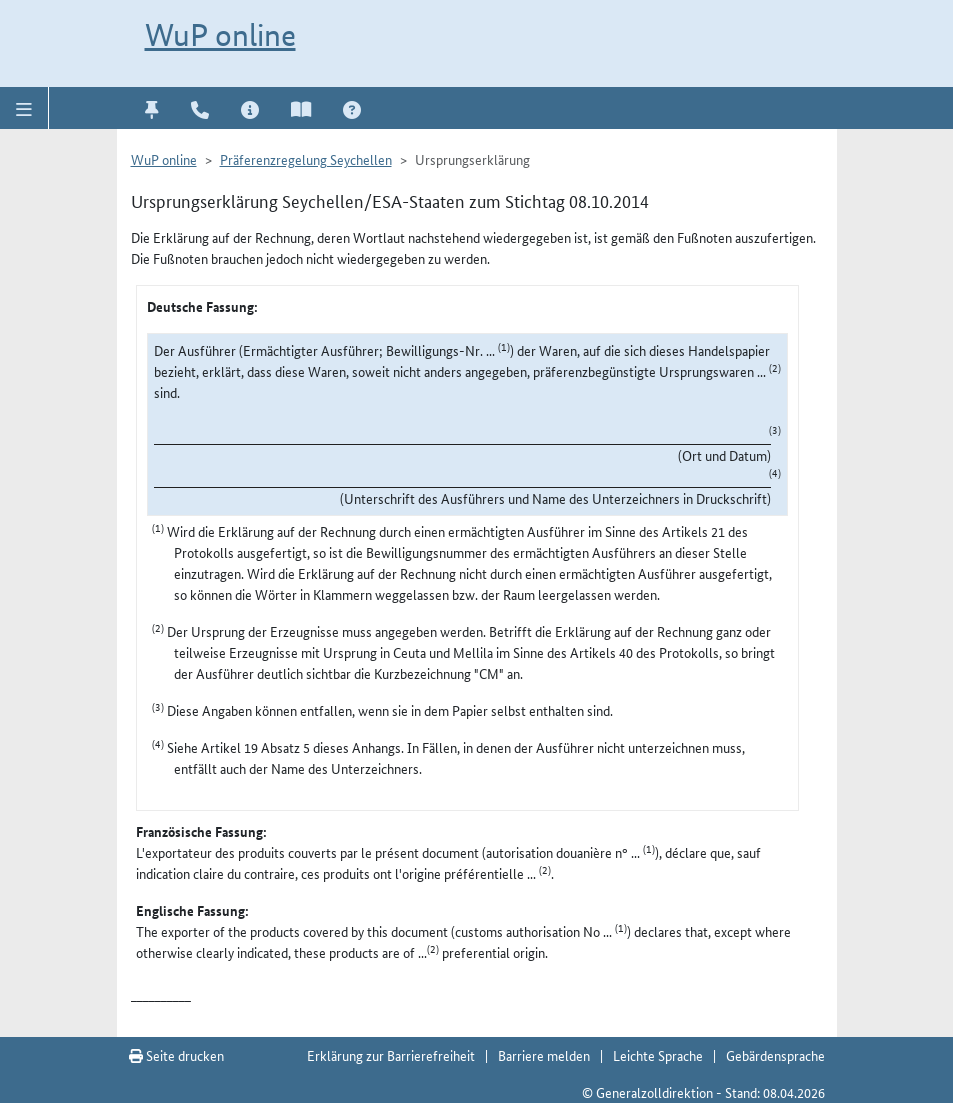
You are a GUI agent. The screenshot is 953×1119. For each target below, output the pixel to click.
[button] (24, 108)
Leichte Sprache (658, 1055)
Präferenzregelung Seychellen (306, 159)
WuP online (220, 35)
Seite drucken (176, 1055)
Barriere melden (544, 1055)
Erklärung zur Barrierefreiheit (391, 1055)
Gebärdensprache (775, 1055)
